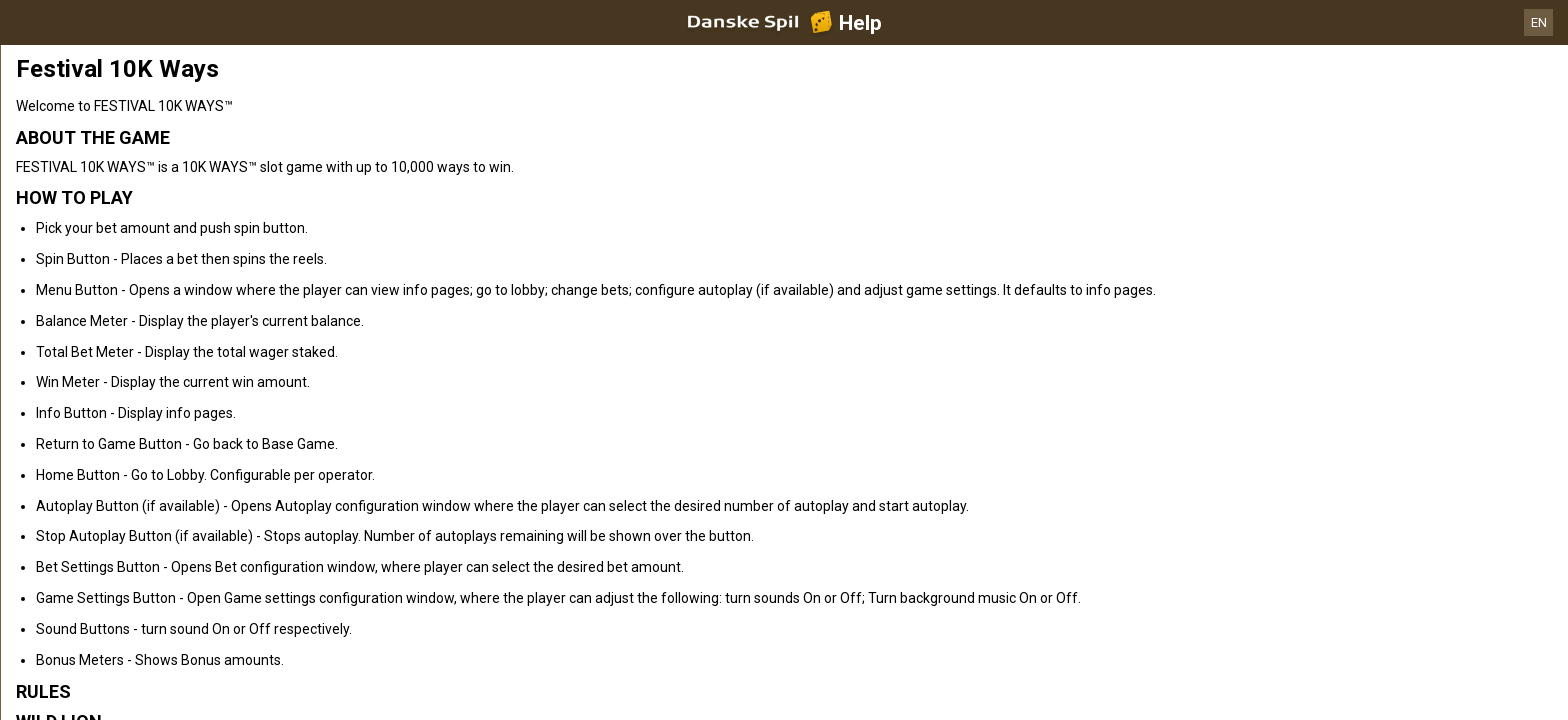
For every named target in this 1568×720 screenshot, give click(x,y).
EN (1539, 22)
